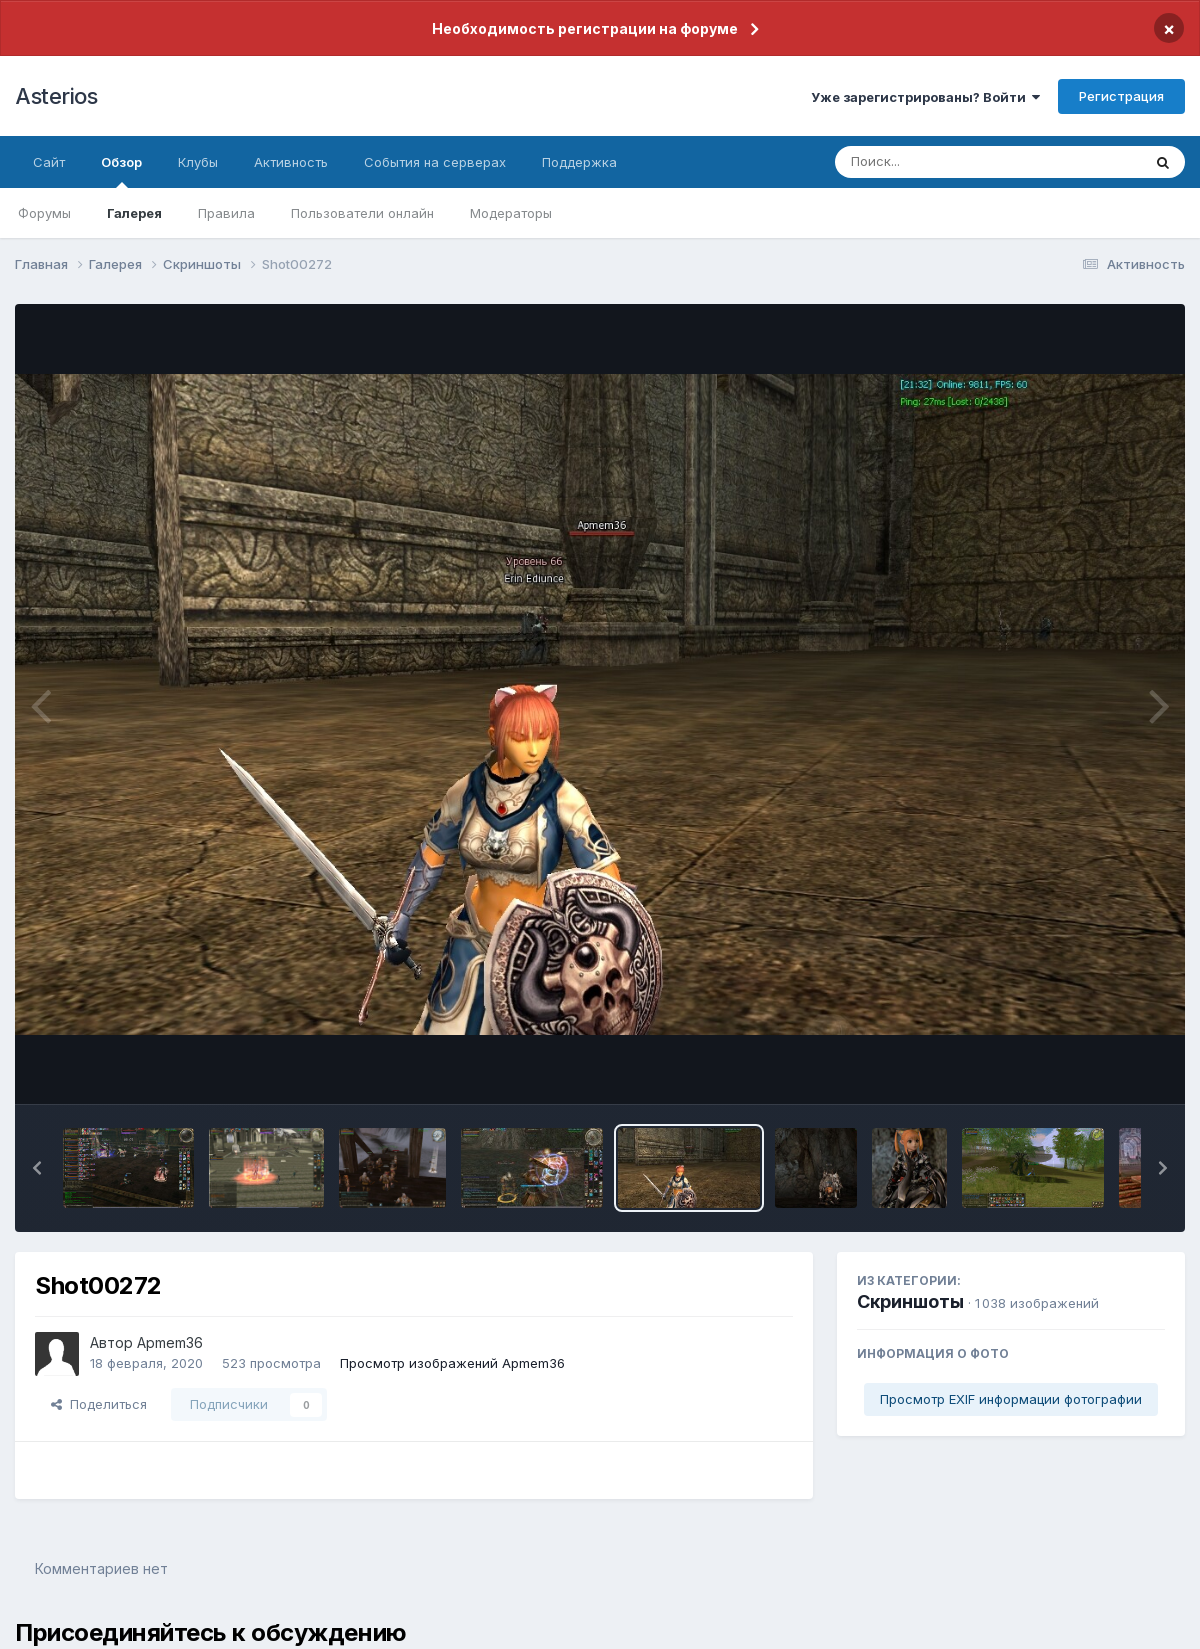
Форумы (44, 213)
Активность (291, 162)
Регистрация (1121, 96)
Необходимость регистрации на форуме (585, 28)
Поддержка (579, 162)
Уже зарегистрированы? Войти (925, 97)
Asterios (56, 96)
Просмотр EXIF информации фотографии (1011, 1399)
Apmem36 (170, 1342)
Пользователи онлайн (362, 213)
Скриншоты (910, 1301)
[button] (37, 1168)
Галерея (134, 213)
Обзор (121, 171)
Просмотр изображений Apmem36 (452, 1363)
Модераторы (511, 213)
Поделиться (99, 1404)
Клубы (198, 162)
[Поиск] (950, 162)
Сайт (49, 162)
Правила (226, 213)
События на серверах (435, 162)
